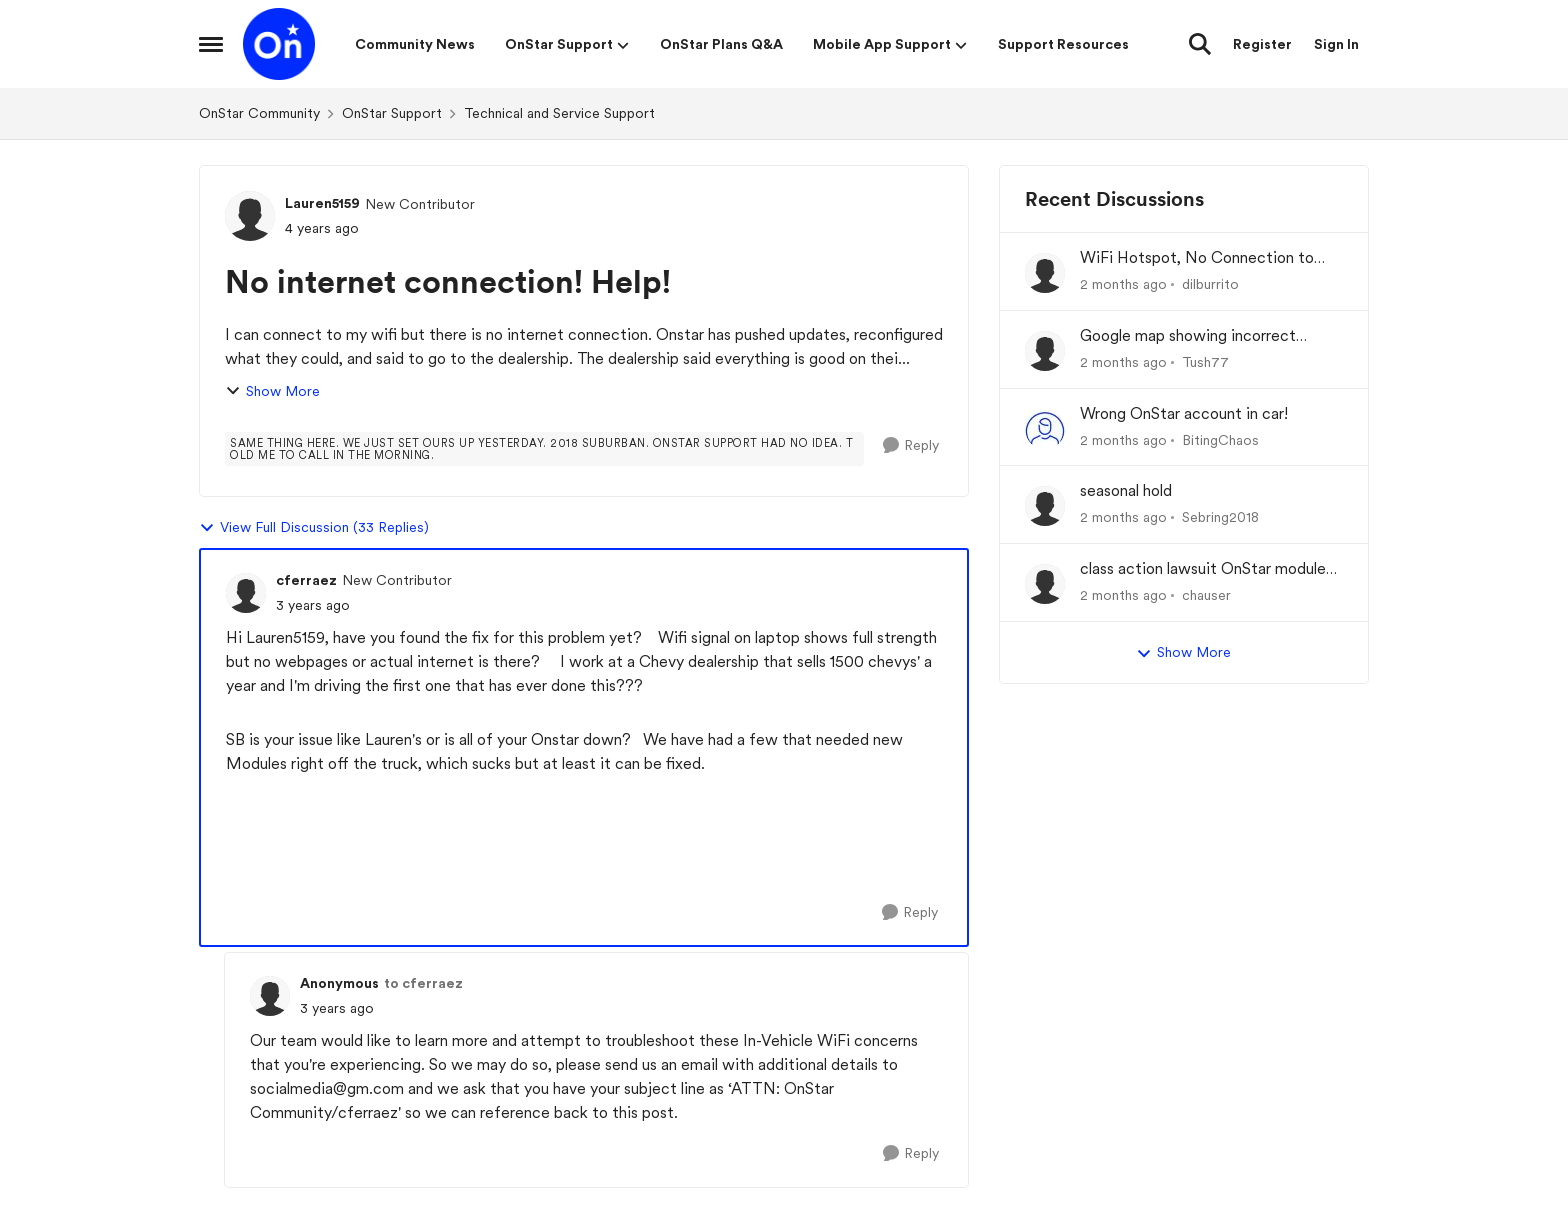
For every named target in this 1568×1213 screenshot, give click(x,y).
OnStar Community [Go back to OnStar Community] (259, 113)
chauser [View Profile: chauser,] (1206, 595)
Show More (272, 391)
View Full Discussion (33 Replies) (314, 528)
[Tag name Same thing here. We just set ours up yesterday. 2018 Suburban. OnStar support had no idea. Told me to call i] (544, 449)
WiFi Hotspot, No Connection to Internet (1197, 258)
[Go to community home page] (279, 44)
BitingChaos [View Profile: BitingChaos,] (1220, 439)
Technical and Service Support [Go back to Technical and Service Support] (559, 113)
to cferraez (423, 983)
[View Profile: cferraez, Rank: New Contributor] (246, 593)
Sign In (1336, 44)
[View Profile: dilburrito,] (1045, 273)
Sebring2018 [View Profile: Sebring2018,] (1220, 517)
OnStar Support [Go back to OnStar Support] (392, 113)
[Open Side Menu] (211, 44)
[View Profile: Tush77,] (1045, 351)
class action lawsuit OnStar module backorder (1203, 569)
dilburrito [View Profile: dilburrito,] (1210, 284)
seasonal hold (1126, 490)
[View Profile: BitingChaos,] (1045, 429)
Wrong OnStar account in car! (1184, 413)
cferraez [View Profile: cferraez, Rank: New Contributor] (306, 580)
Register (1262, 44)
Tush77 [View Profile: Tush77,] (1205, 362)
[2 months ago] (1123, 284)
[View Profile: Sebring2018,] (1045, 506)
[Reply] (911, 445)
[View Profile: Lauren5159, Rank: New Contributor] (250, 216)
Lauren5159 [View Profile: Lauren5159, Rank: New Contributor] (322, 203)
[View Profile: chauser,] (1045, 584)
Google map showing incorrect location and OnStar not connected (1204, 336)
